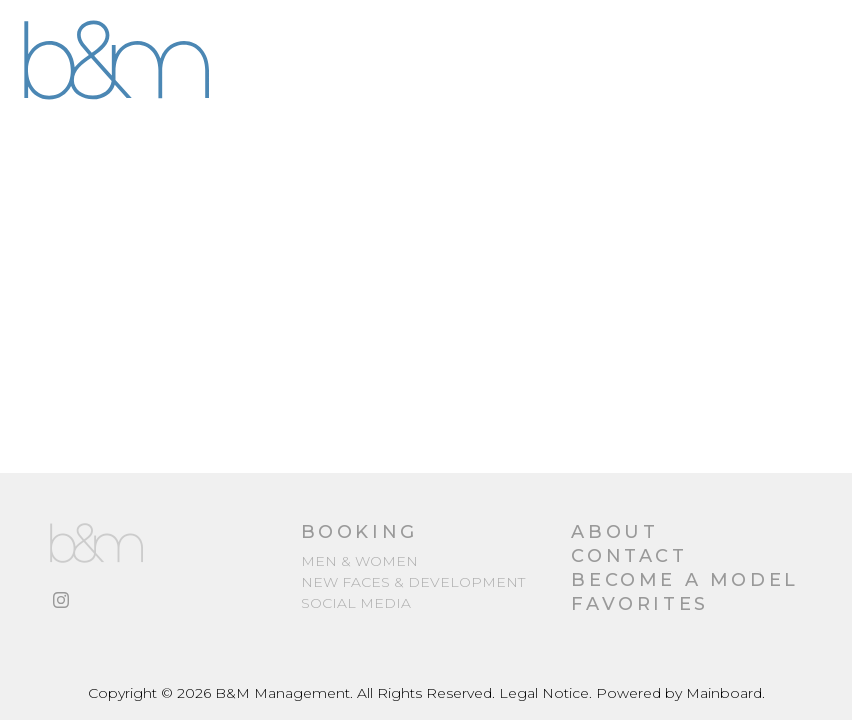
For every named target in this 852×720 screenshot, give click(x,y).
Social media (356, 603)
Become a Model (684, 580)
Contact (629, 556)
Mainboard (724, 693)
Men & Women (359, 561)
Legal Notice (544, 693)
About (614, 532)
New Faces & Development (413, 582)
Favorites (639, 604)
